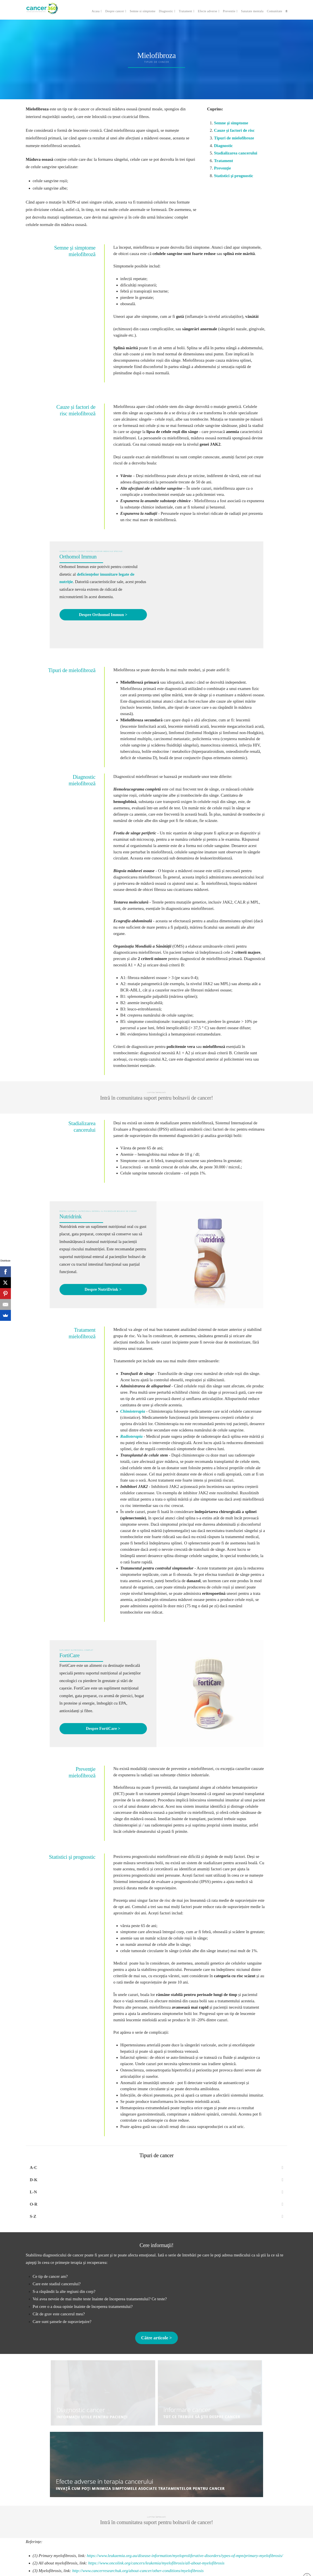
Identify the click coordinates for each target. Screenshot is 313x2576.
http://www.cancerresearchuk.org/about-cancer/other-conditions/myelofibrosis (138, 2570)
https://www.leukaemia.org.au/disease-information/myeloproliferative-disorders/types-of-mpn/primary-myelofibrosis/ (185, 2555)
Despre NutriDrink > (103, 1289)
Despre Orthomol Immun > (103, 614)
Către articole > (156, 2337)
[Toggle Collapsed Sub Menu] (156, 2167)
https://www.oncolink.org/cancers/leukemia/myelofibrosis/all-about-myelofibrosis (156, 2563)
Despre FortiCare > (103, 1728)
